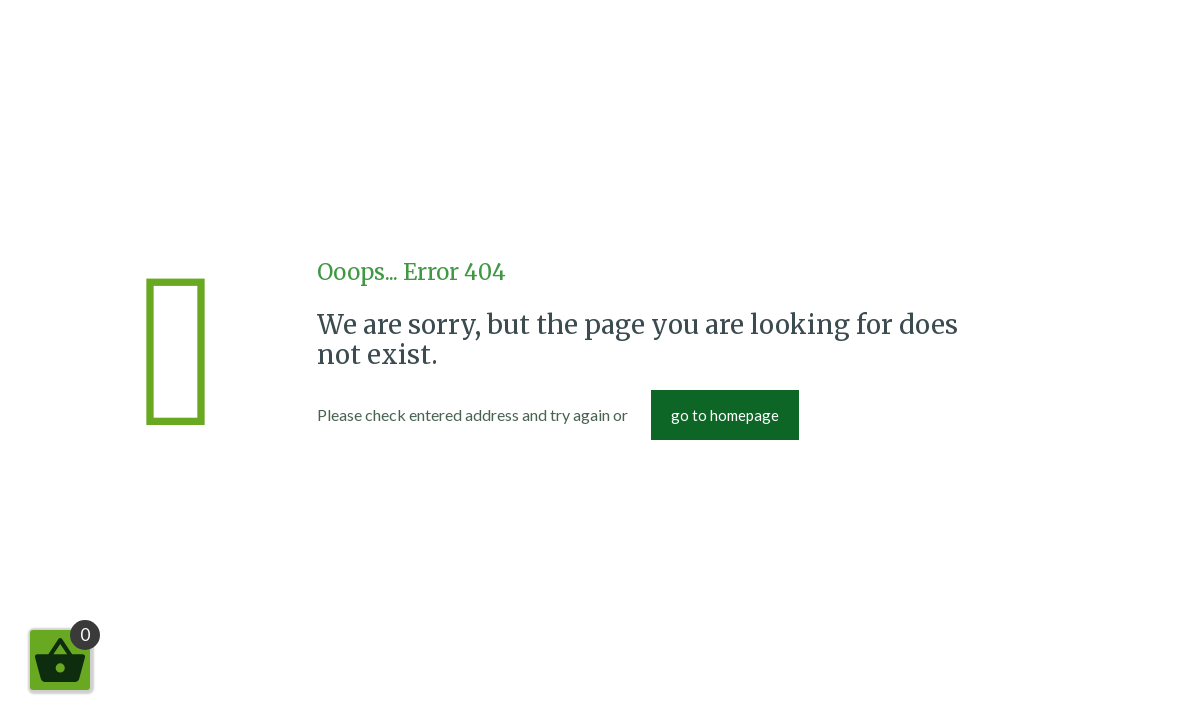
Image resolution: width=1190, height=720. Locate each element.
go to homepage (725, 415)
